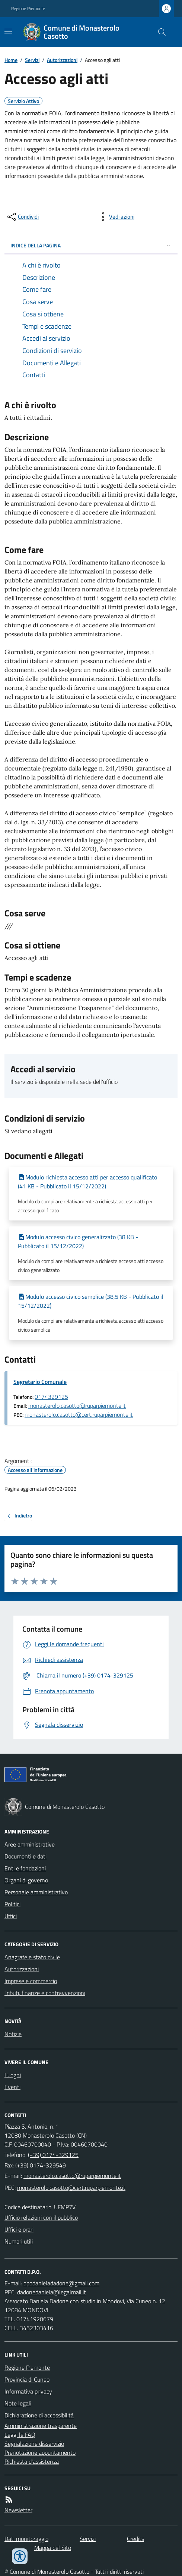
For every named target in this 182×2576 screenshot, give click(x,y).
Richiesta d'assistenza (31, 2461)
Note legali (17, 2403)
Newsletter (18, 2509)
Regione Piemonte (28, 8)
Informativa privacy (28, 2391)
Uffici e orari (18, 2229)
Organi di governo (26, 1880)
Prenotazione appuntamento (40, 2452)
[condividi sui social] (22, 217)
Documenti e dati (25, 1856)
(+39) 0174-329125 (53, 2154)
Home (10, 60)
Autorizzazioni (62, 60)
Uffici (10, 1915)
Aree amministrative (29, 1844)
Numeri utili (18, 2241)
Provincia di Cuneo (27, 2379)
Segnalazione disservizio (34, 2443)
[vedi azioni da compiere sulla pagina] (116, 217)
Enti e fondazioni (25, 1868)
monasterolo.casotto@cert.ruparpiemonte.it (79, 1414)
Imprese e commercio (30, 1980)
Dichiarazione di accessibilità (39, 2415)
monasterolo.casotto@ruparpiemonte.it (77, 1405)
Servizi (32, 60)
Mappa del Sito (52, 2547)
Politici (12, 1904)
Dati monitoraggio (26, 2538)
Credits (135, 2538)
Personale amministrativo (36, 1892)
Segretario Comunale (40, 1381)
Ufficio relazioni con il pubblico (41, 2217)
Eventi (12, 2086)
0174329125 (51, 1396)
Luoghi (12, 2074)
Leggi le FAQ (19, 2434)
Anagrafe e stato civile (32, 1957)
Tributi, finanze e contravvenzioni (44, 1992)
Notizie (13, 2033)
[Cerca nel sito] (159, 32)
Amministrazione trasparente (40, 2425)
